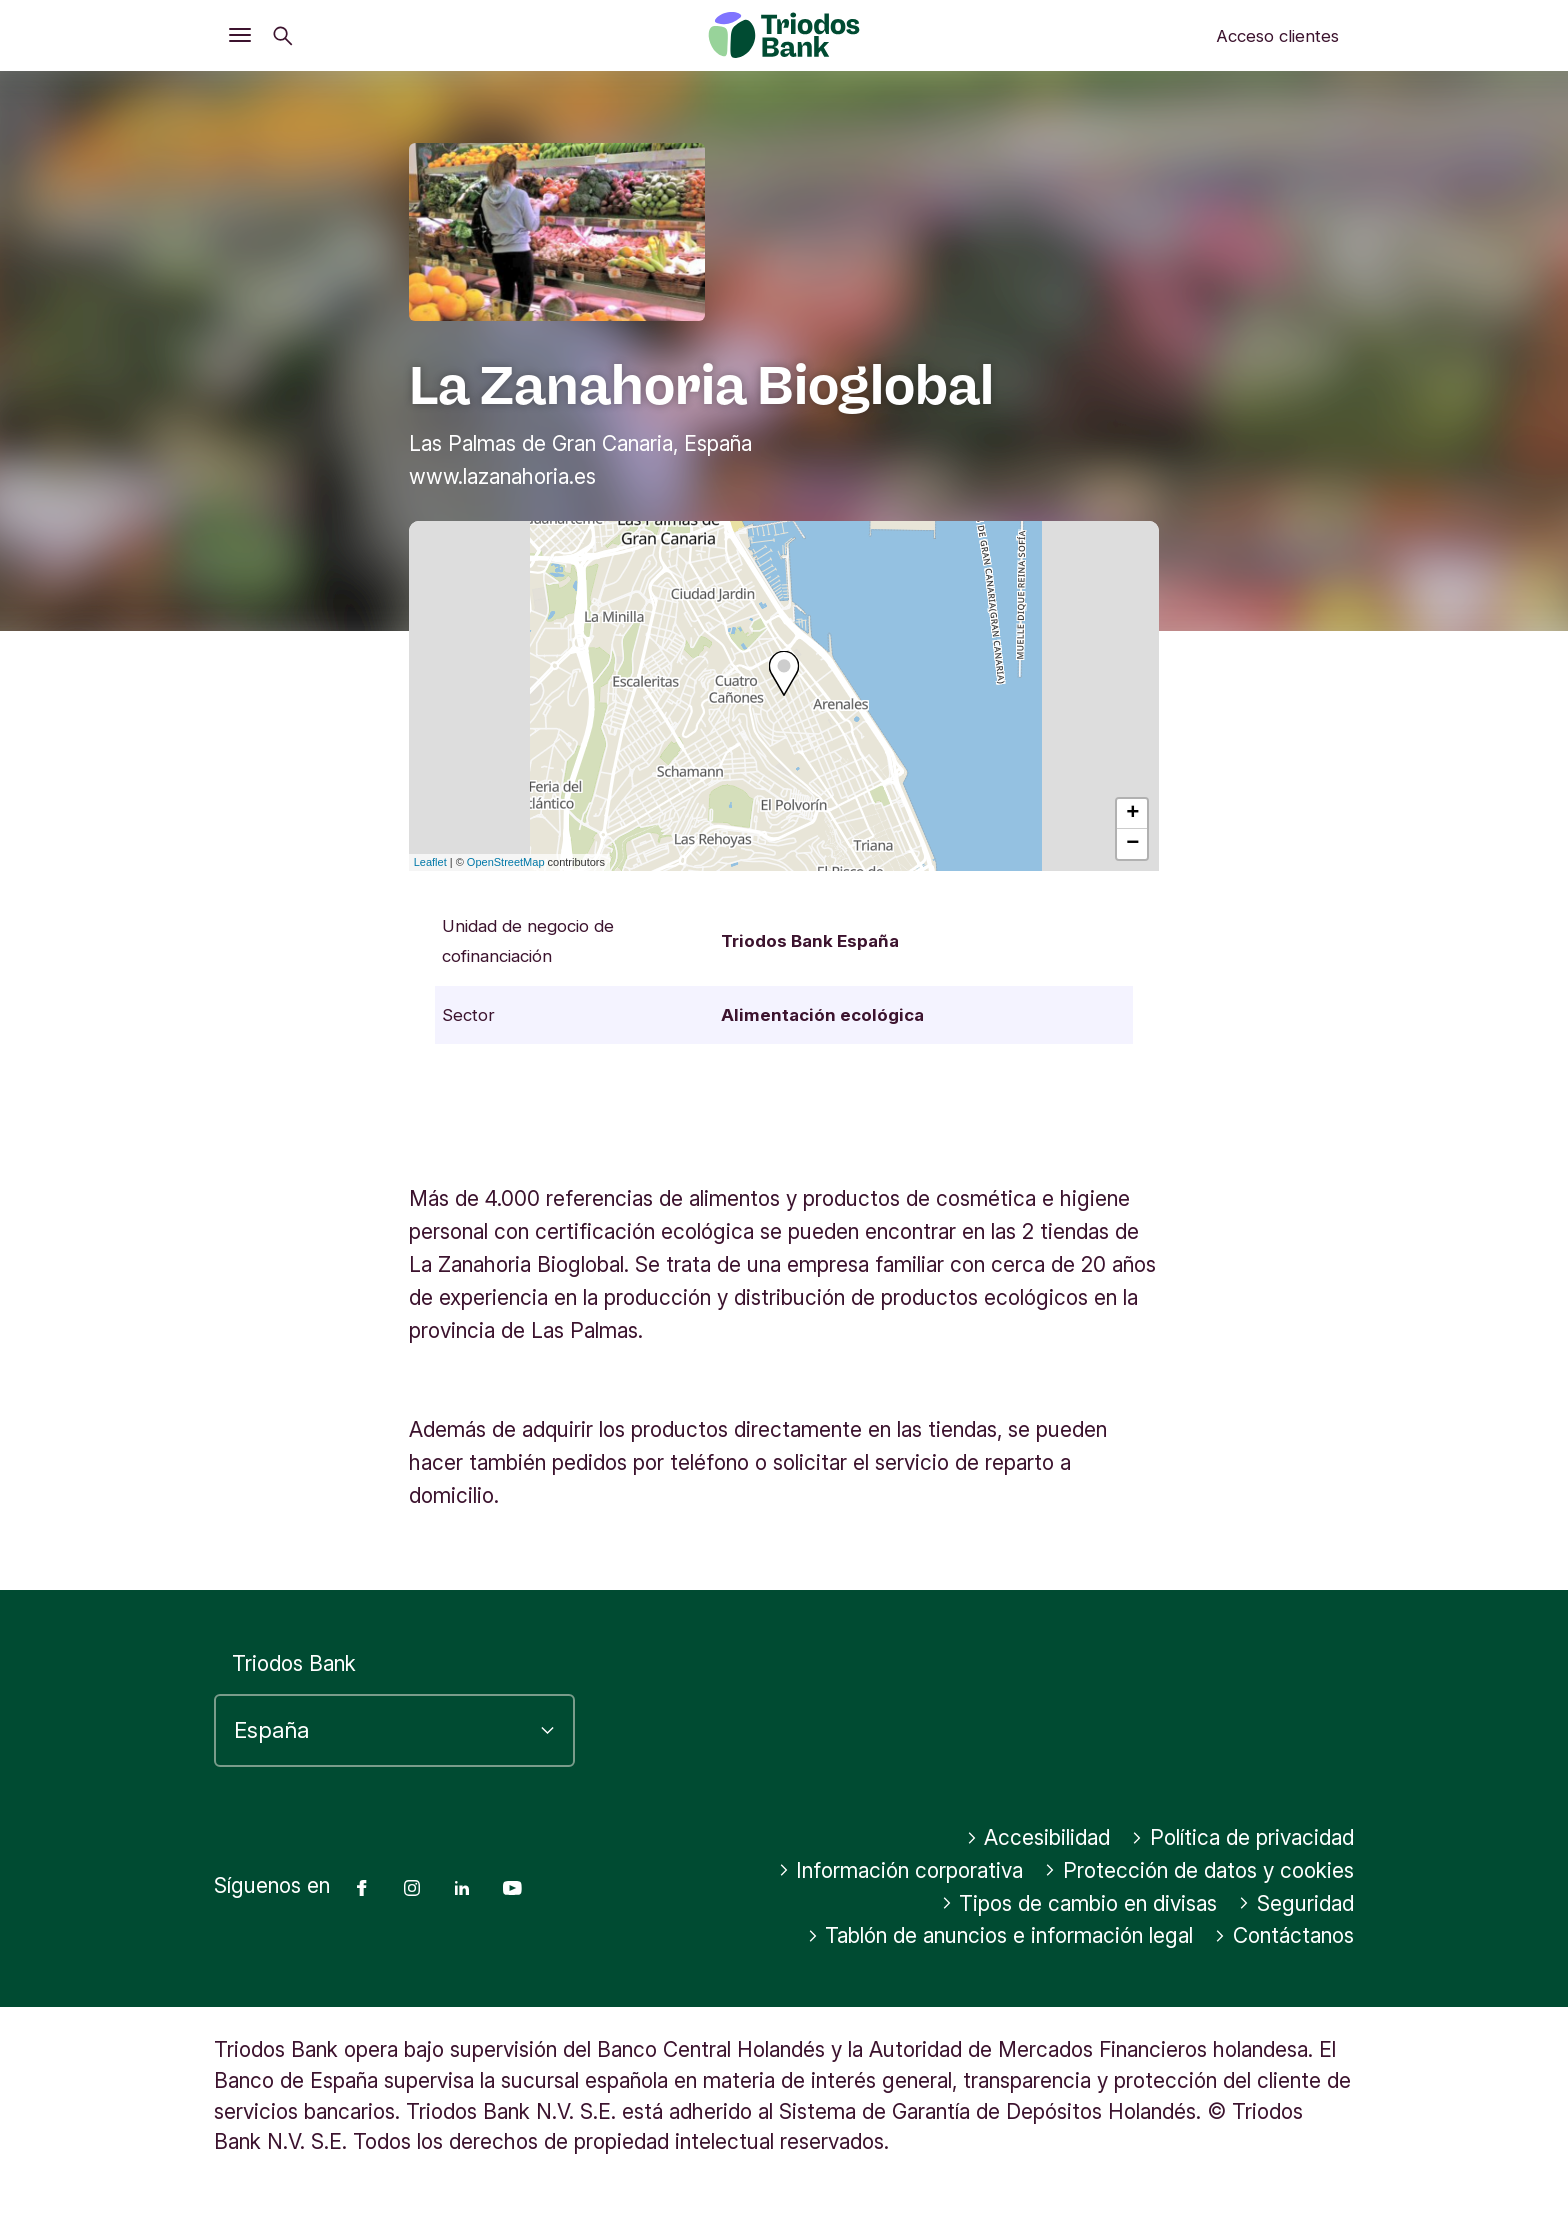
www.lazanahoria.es (502, 476)
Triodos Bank (294, 1663)
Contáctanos (1284, 1935)
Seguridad (1296, 1903)
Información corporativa (901, 1870)
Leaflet (430, 862)
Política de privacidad (1242, 1837)
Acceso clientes (1277, 36)
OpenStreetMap (506, 862)
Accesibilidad (1038, 1837)
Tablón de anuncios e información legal (1000, 1935)
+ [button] (1132, 814)
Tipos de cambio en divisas (1079, 1903)
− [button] (1132, 844)
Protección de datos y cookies (1199, 1870)
